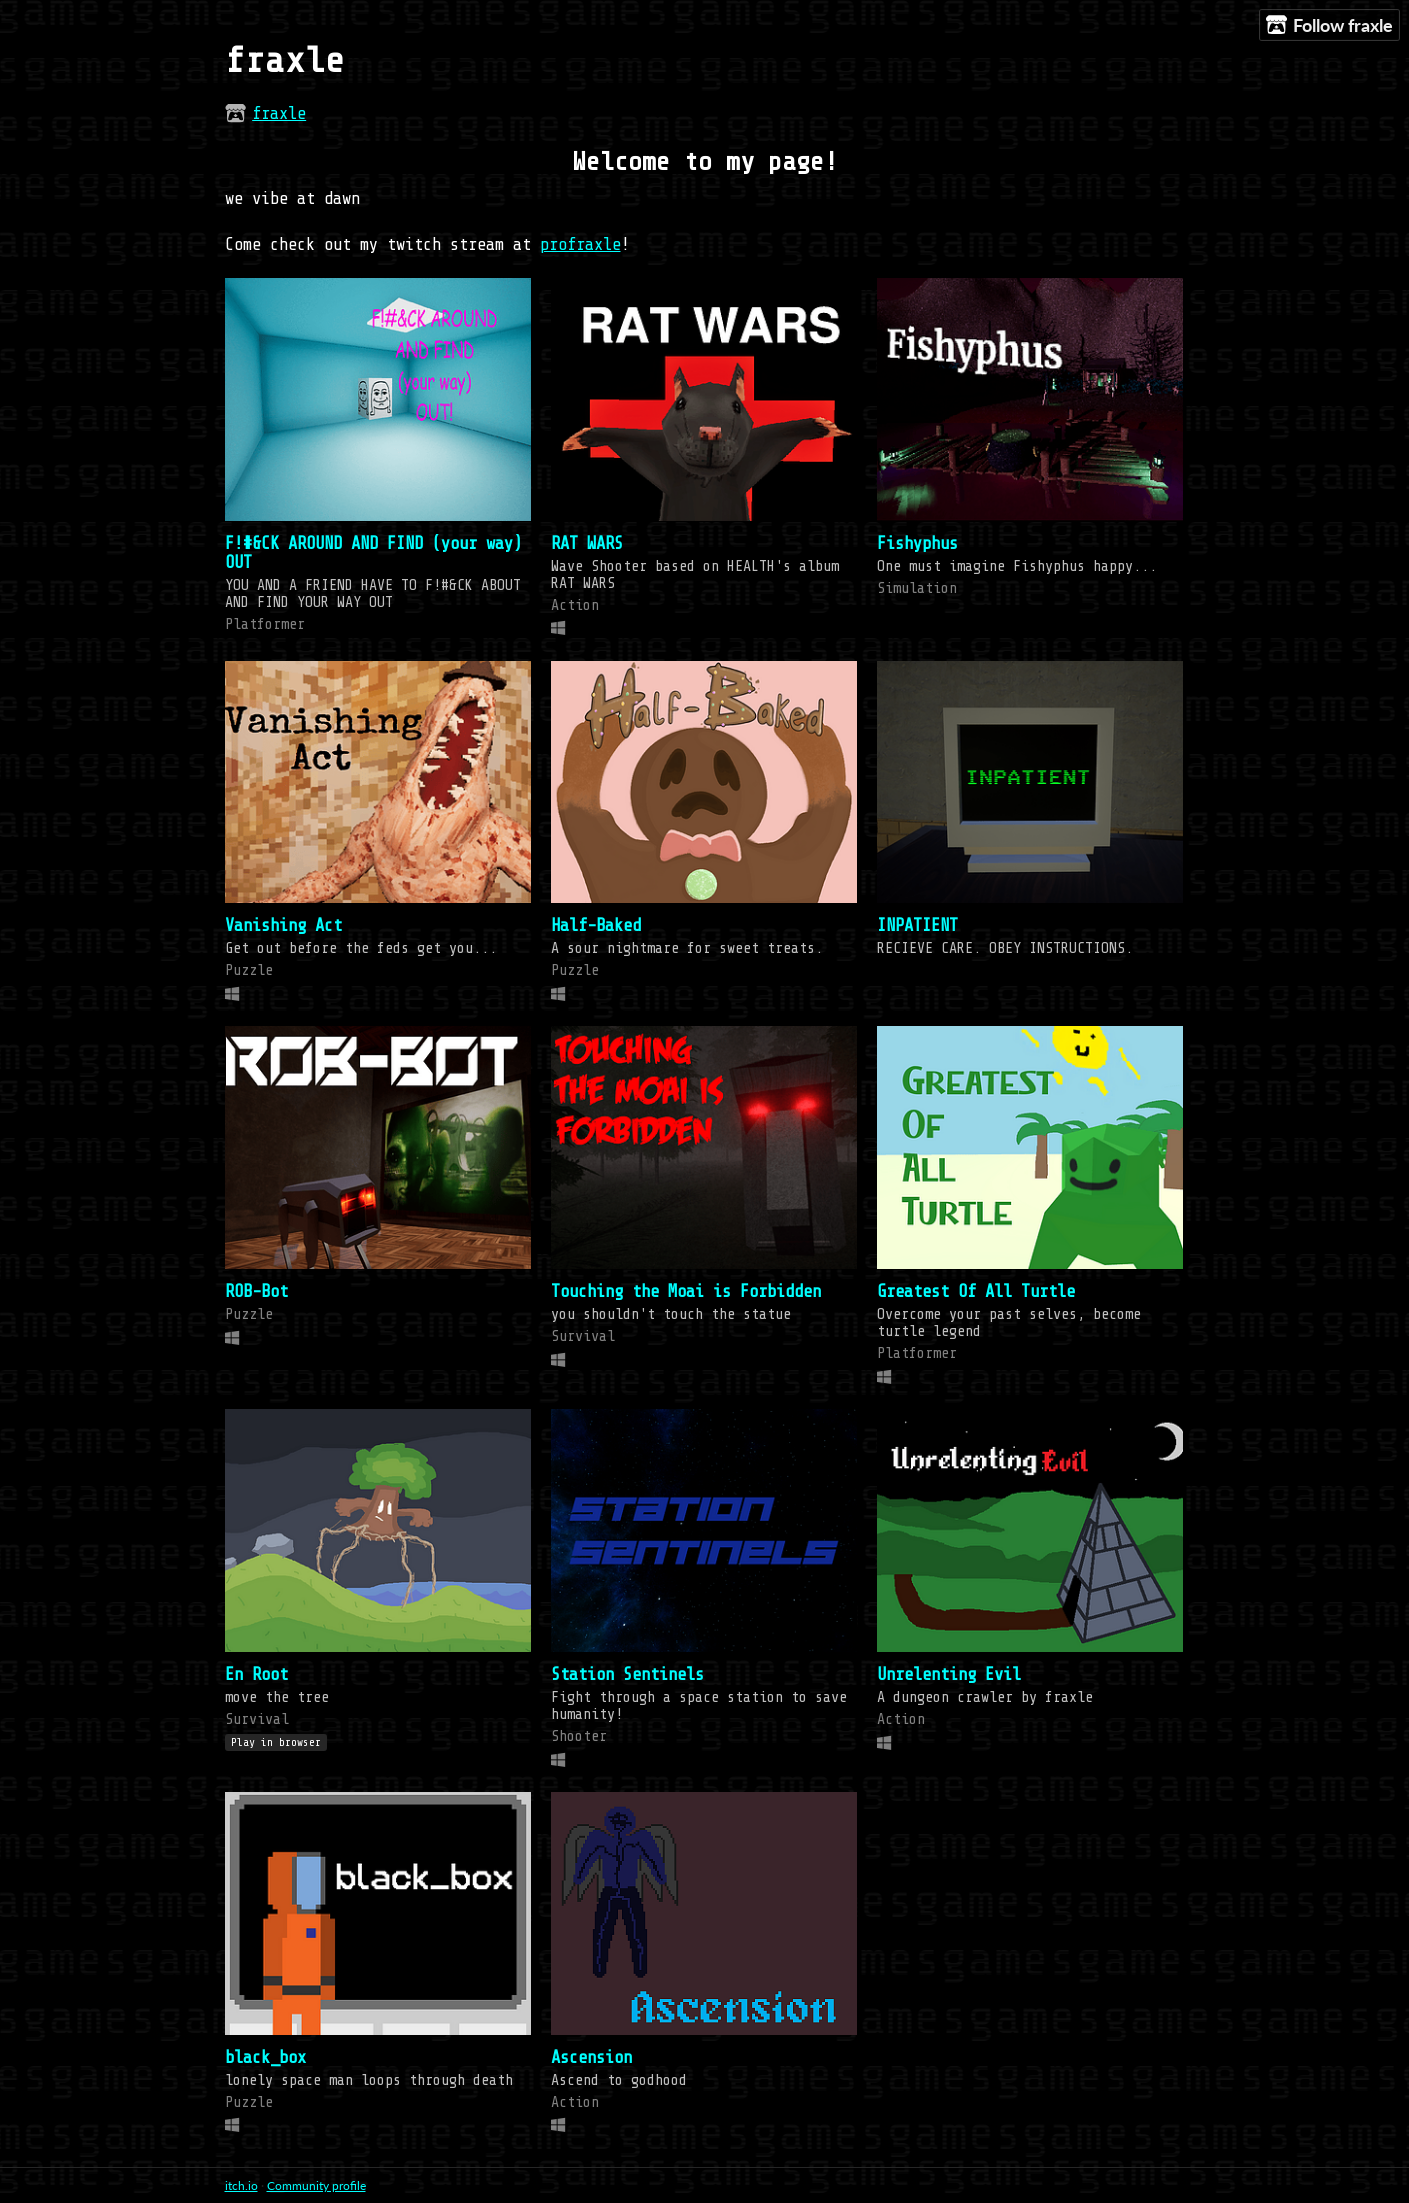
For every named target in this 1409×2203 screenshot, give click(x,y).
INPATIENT (917, 925)
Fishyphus (917, 543)
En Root (256, 1674)
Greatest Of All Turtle (976, 1291)
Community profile (316, 2185)
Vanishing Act (283, 925)
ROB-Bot (256, 1291)
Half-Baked (596, 925)
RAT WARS (587, 543)
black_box (265, 2057)
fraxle (279, 113)
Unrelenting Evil (949, 1674)
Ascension (591, 2057)
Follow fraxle (1329, 25)
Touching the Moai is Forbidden (686, 1291)
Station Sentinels (627, 1674)
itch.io (241, 2185)
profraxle (580, 244)
